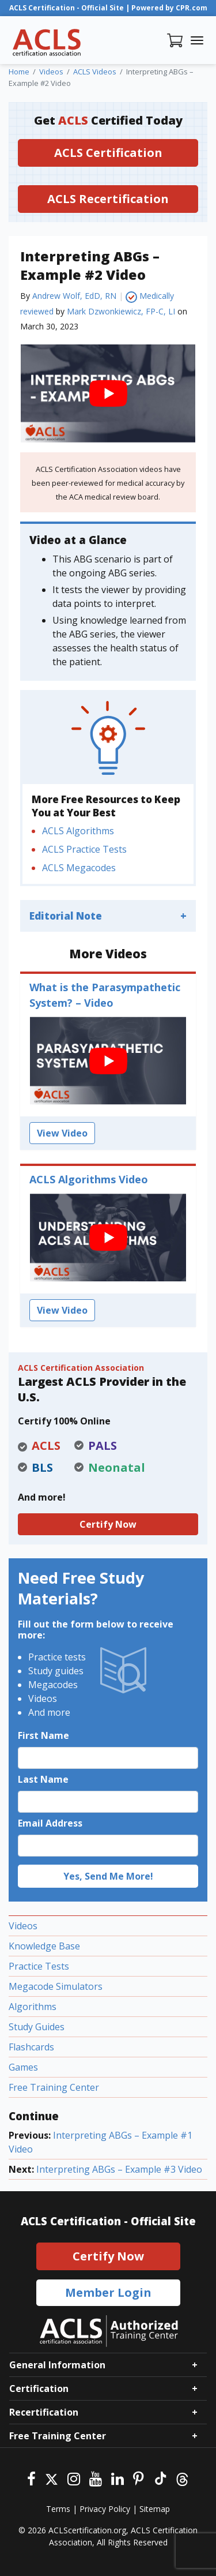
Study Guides (37, 2026)
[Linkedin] (117, 2477)
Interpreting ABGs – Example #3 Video (119, 2169)
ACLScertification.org (87, 2530)
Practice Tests (39, 1966)
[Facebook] (31, 2477)
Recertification (43, 2412)
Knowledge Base (44, 1946)
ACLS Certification (108, 152)
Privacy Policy (104, 2508)
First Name (43, 1735)
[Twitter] (51, 2477)
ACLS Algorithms (78, 830)
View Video (62, 1133)
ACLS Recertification (108, 199)
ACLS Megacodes (79, 867)
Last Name (43, 1779)
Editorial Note (65, 916)
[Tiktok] (159, 2477)
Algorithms (32, 2006)
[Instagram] (73, 2477)
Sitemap (154, 2508)
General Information (57, 2364)
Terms (58, 2508)
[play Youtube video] (108, 393)
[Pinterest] (138, 2477)
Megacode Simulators (56, 1986)
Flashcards (31, 2047)
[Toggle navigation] (197, 40)
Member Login (108, 2292)
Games (23, 2067)
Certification (39, 2388)
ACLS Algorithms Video (88, 1179)
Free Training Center (54, 2087)
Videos (23, 1925)
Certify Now (108, 1524)
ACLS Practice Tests (84, 849)
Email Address (50, 1823)
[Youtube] (95, 2477)
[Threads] (182, 2477)
